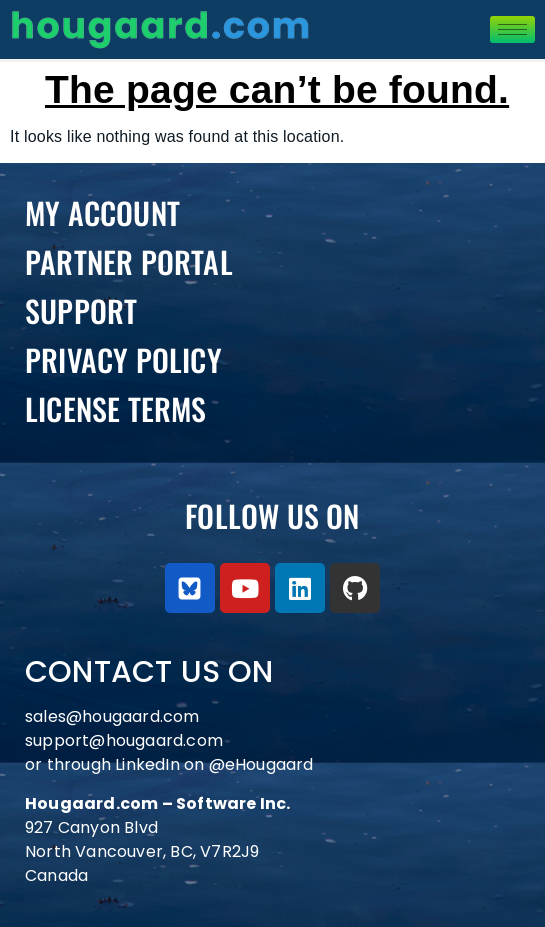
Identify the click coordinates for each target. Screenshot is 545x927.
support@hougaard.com (124, 740)
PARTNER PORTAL (129, 261)
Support (81, 310)
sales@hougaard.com (114, 716)
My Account (102, 212)
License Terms (116, 408)
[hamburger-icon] (512, 29)
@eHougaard (261, 764)
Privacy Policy (123, 359)
